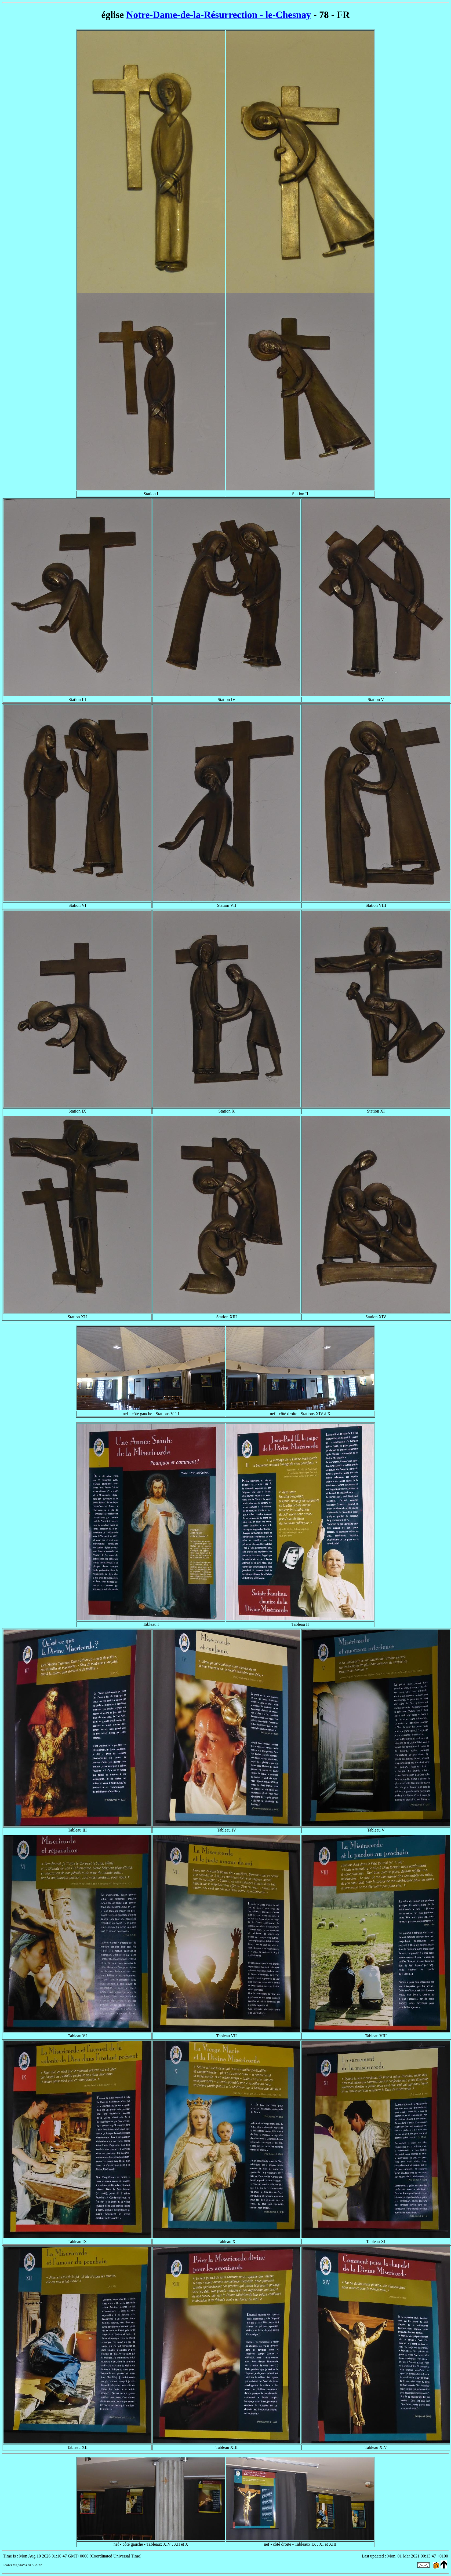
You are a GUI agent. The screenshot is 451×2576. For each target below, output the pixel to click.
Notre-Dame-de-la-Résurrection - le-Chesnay (218, 14)
